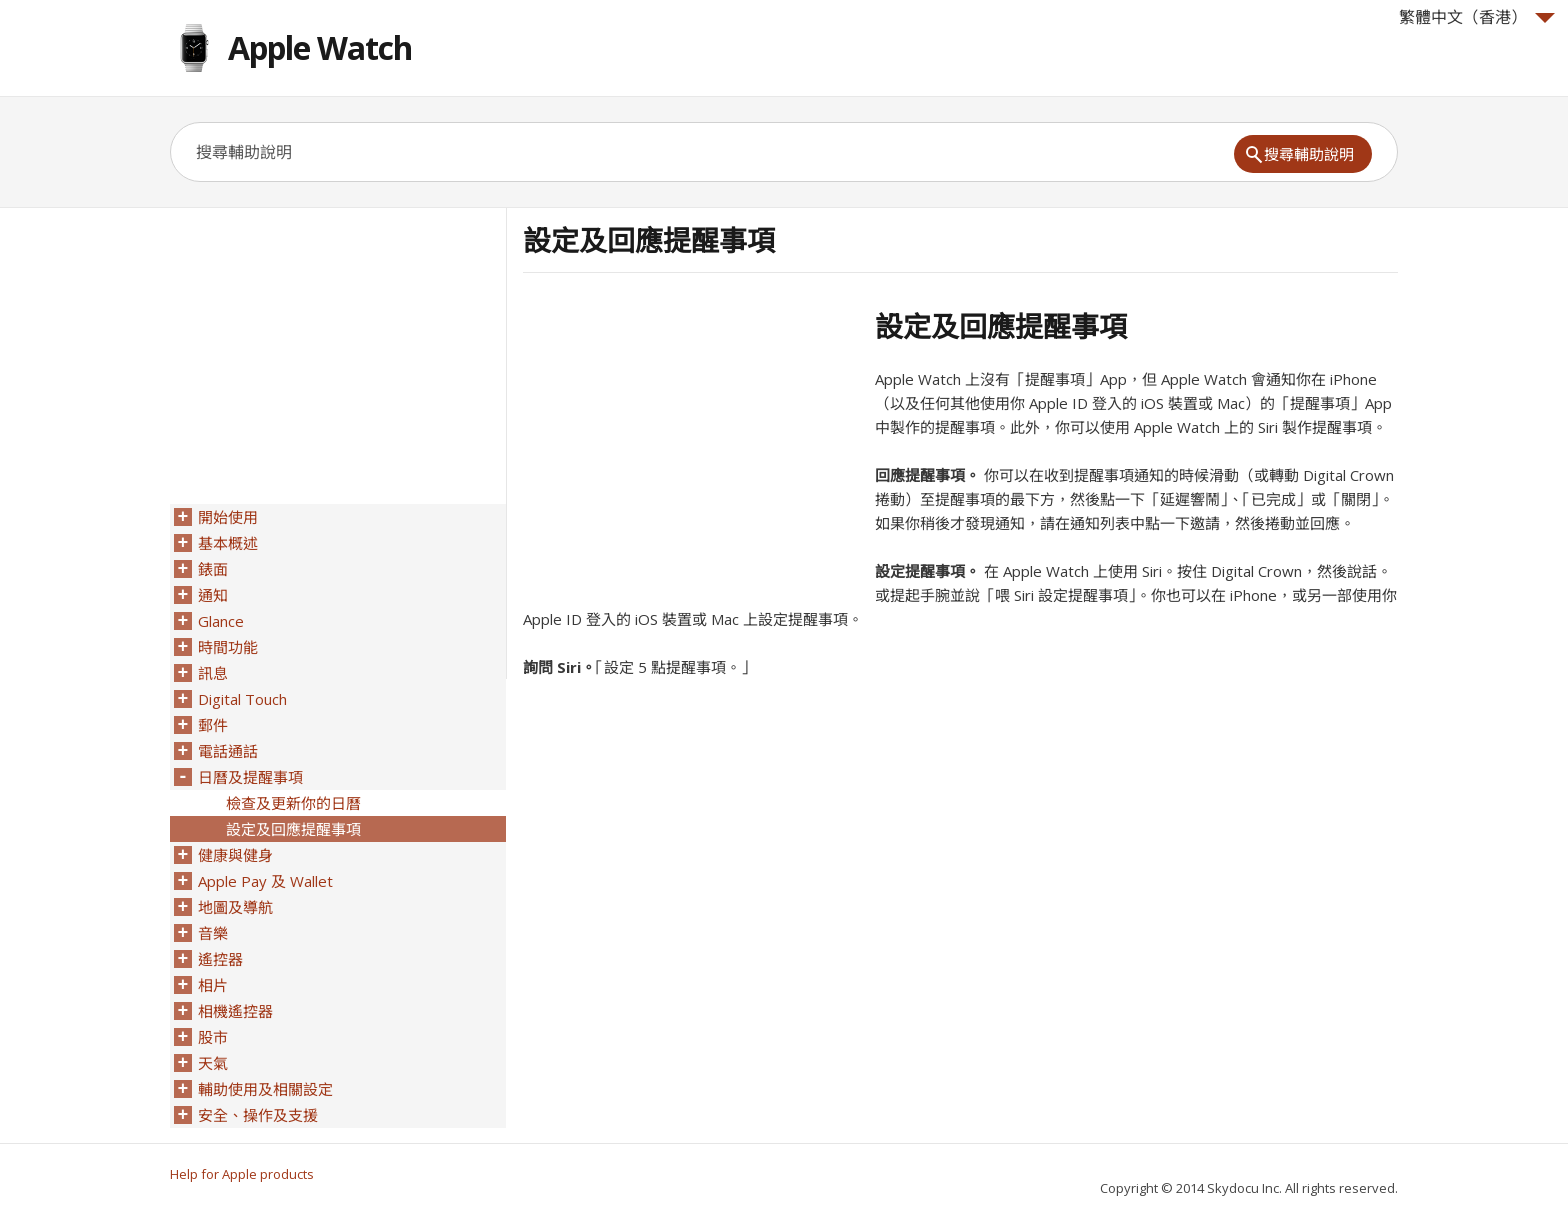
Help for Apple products (242, 1174)
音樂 (213, 933)
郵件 (213, 725)
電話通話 (228, 751)
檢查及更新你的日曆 (293, 803)
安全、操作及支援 (258, 1115)
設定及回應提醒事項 (293, 829)
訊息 (213, 673)
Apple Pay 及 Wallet (265, 881)
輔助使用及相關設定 (265, 1089)
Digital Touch (242, 699)
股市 (213, 1037)
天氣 (213, 1063)
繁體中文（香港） (1477, 17)
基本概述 (228, 543)
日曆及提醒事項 (250, 777)
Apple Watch (320, 47)
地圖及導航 (235, 907)
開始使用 (228, 517)
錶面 (213, 569)
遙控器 (220, 959)
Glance (221, 621)
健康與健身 (235, 855)
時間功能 (228, 647)
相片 (213, 985)
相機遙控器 (235, 1011)
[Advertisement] (691, 449)
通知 (213, 595)
